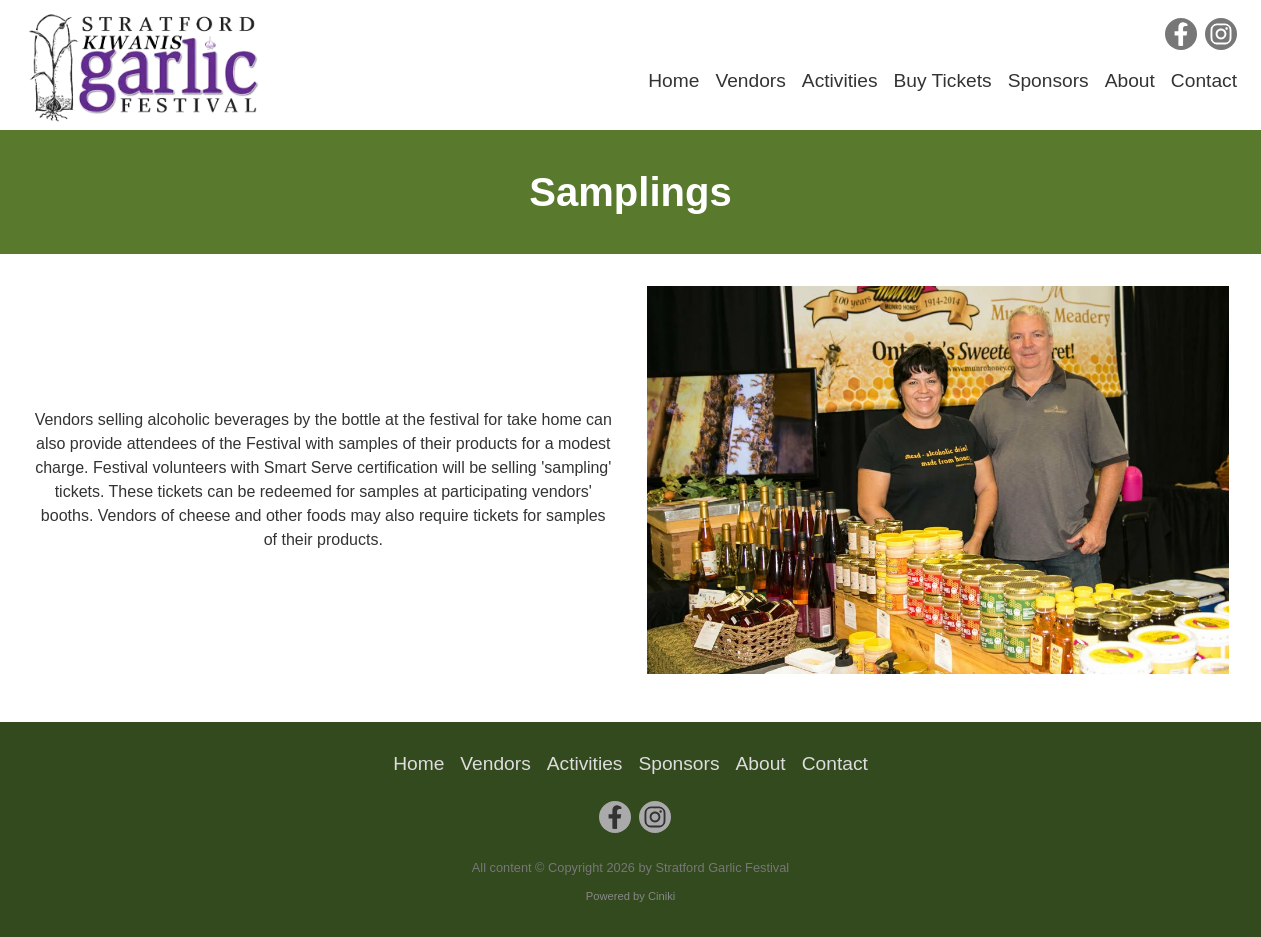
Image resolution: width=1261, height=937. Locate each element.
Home (673, 80)
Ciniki (661, 896)
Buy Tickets (943, 80)
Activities (840, 80)
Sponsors (1048, 80)
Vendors (750, 80)
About (1130, 80)
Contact (1204, 80)
